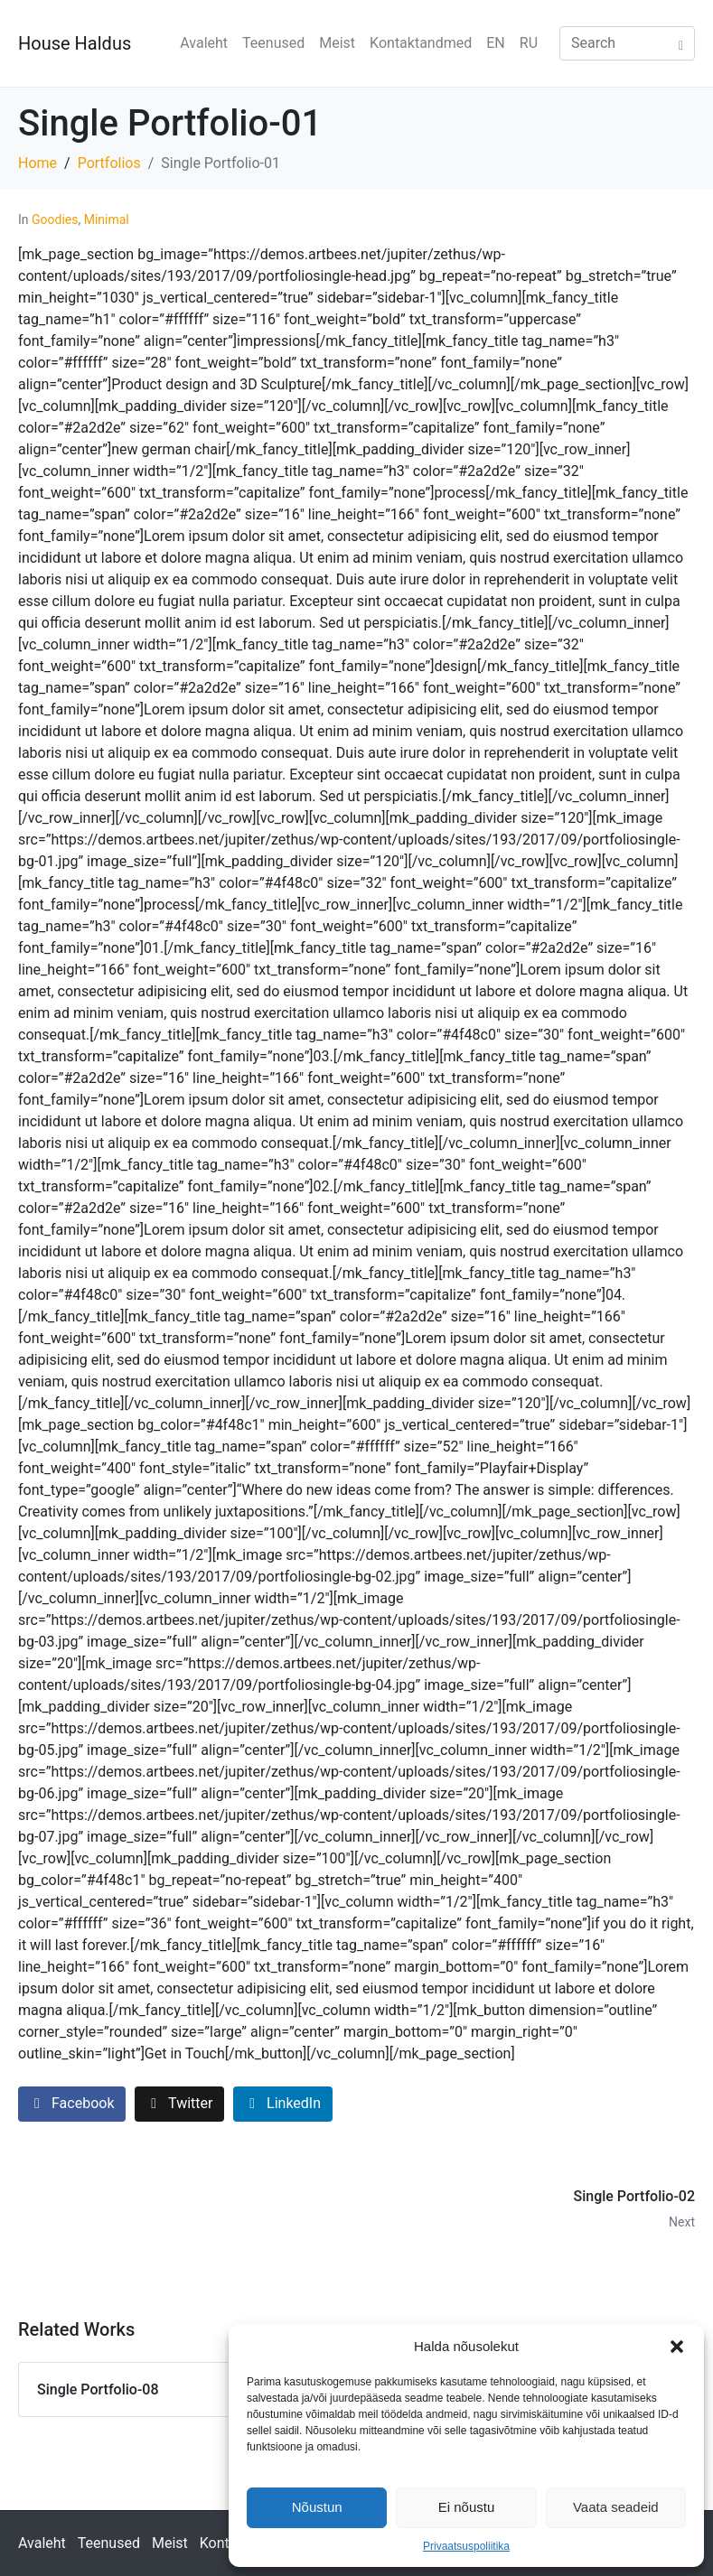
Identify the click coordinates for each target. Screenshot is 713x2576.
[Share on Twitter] (179, 2104)
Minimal (106, 219)
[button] (677, 2347)
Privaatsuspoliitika (466, 2546)
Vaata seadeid (616, 2507)
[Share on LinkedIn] (283, 2104)
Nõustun (317, 2507)
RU (529, 42)
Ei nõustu (466, 2507)
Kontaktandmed (421, 42)
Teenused (273, 42)
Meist (337, 42)
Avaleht (204, 42)
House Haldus (74, 43)
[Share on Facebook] (72, 2104)
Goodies (55, 219)
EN (495, 42)
